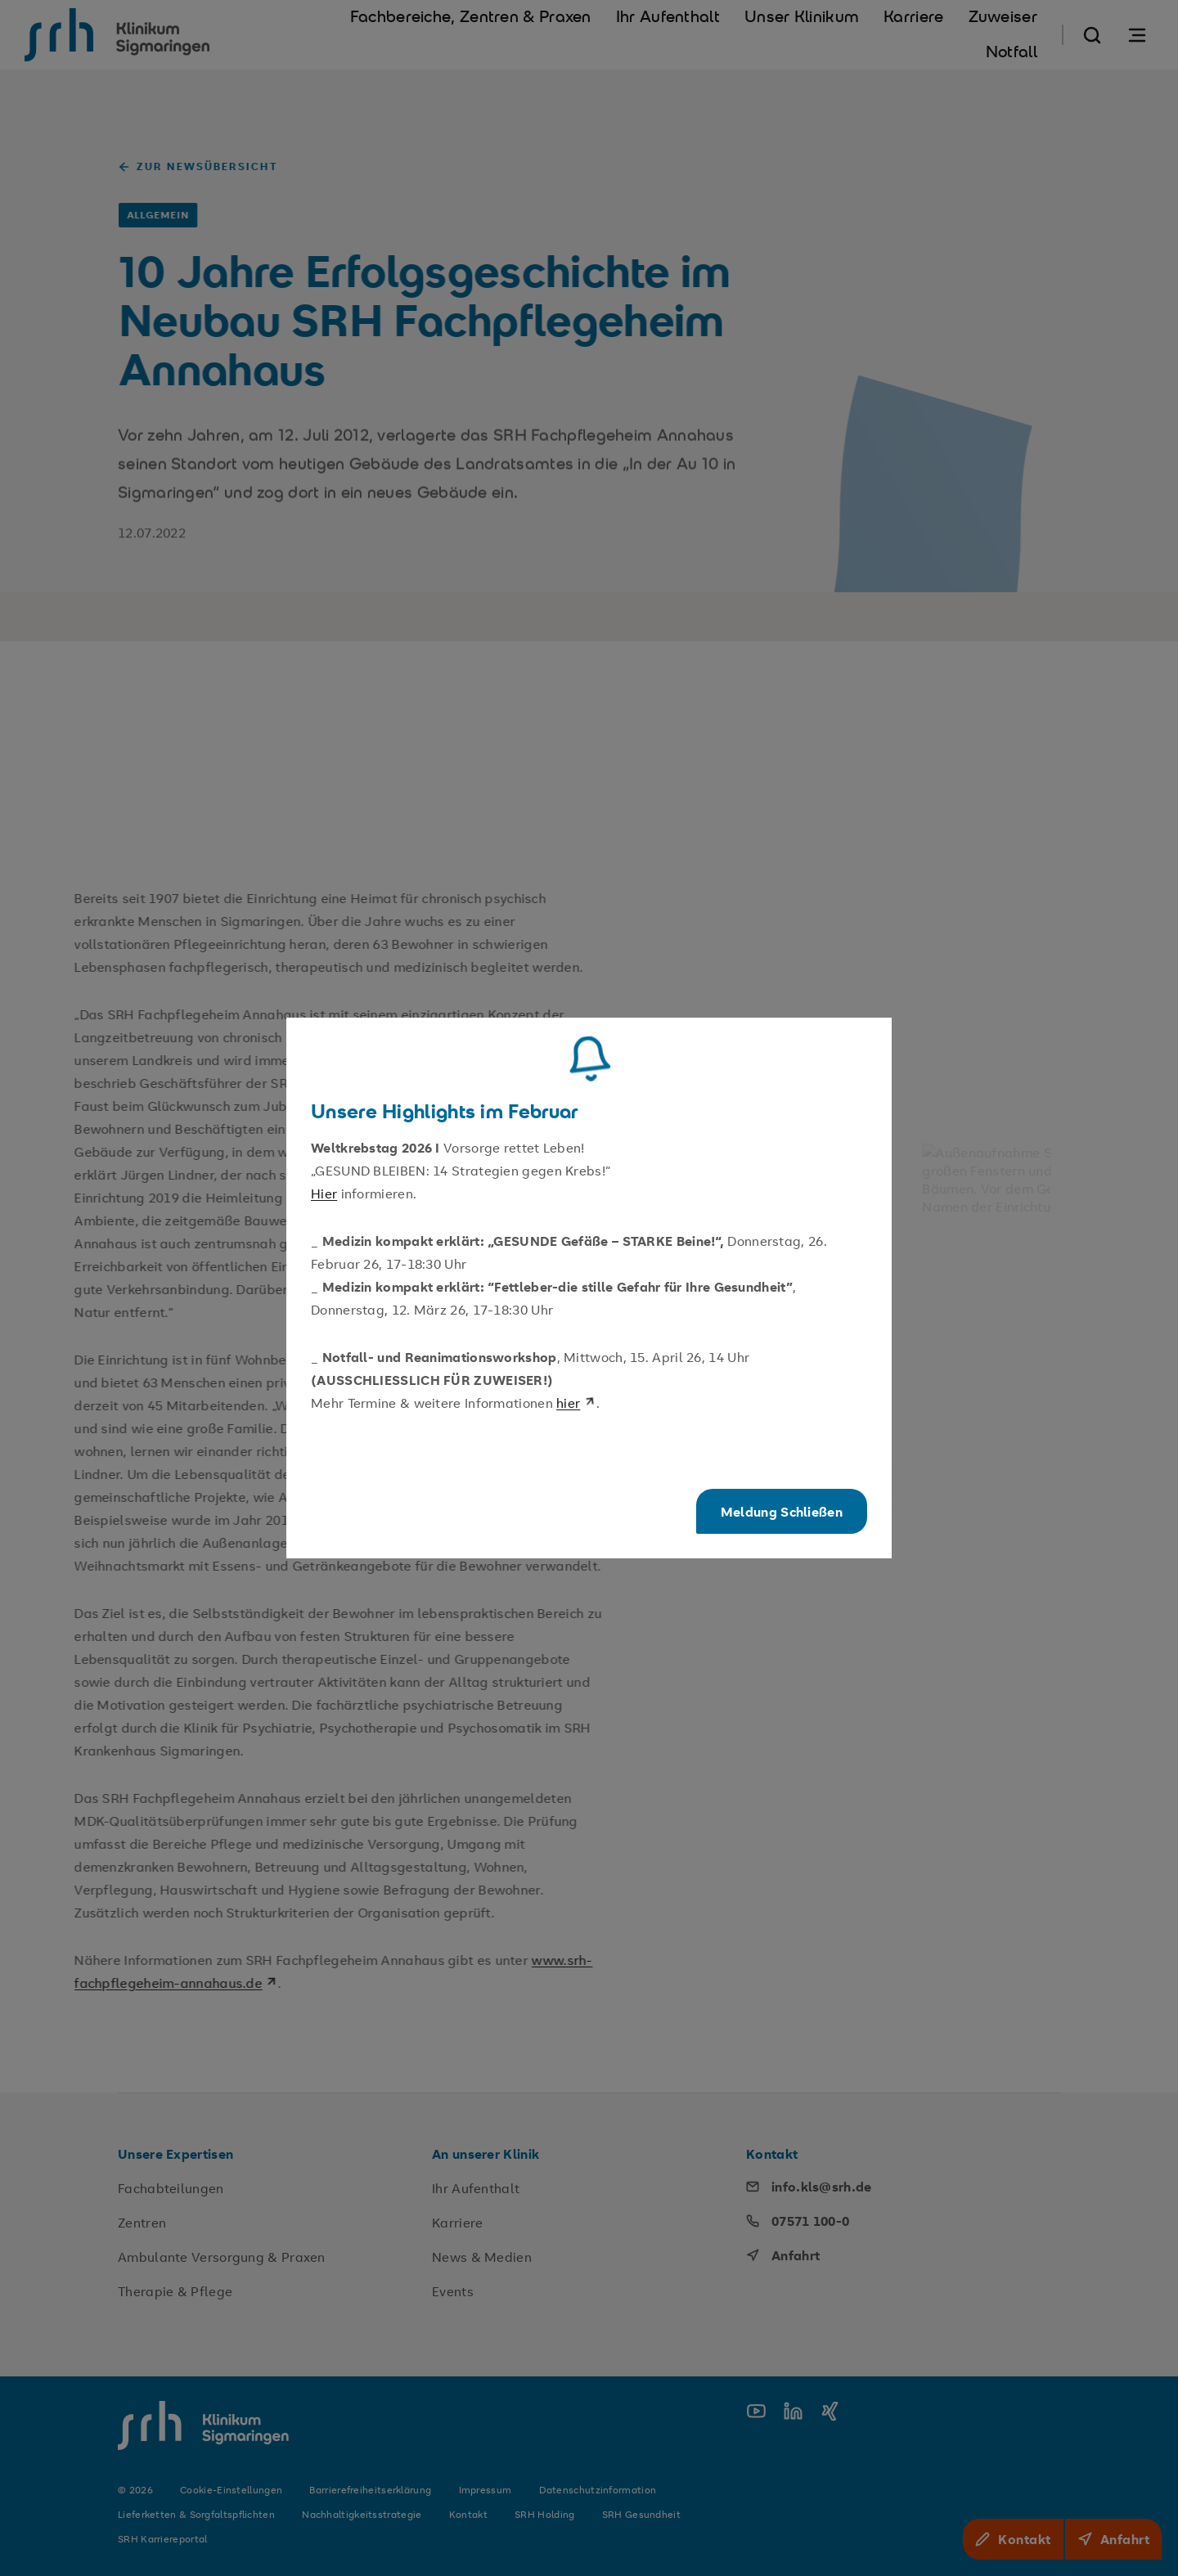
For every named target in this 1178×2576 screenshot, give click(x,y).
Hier (324, 1194)
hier (576, 1403)
